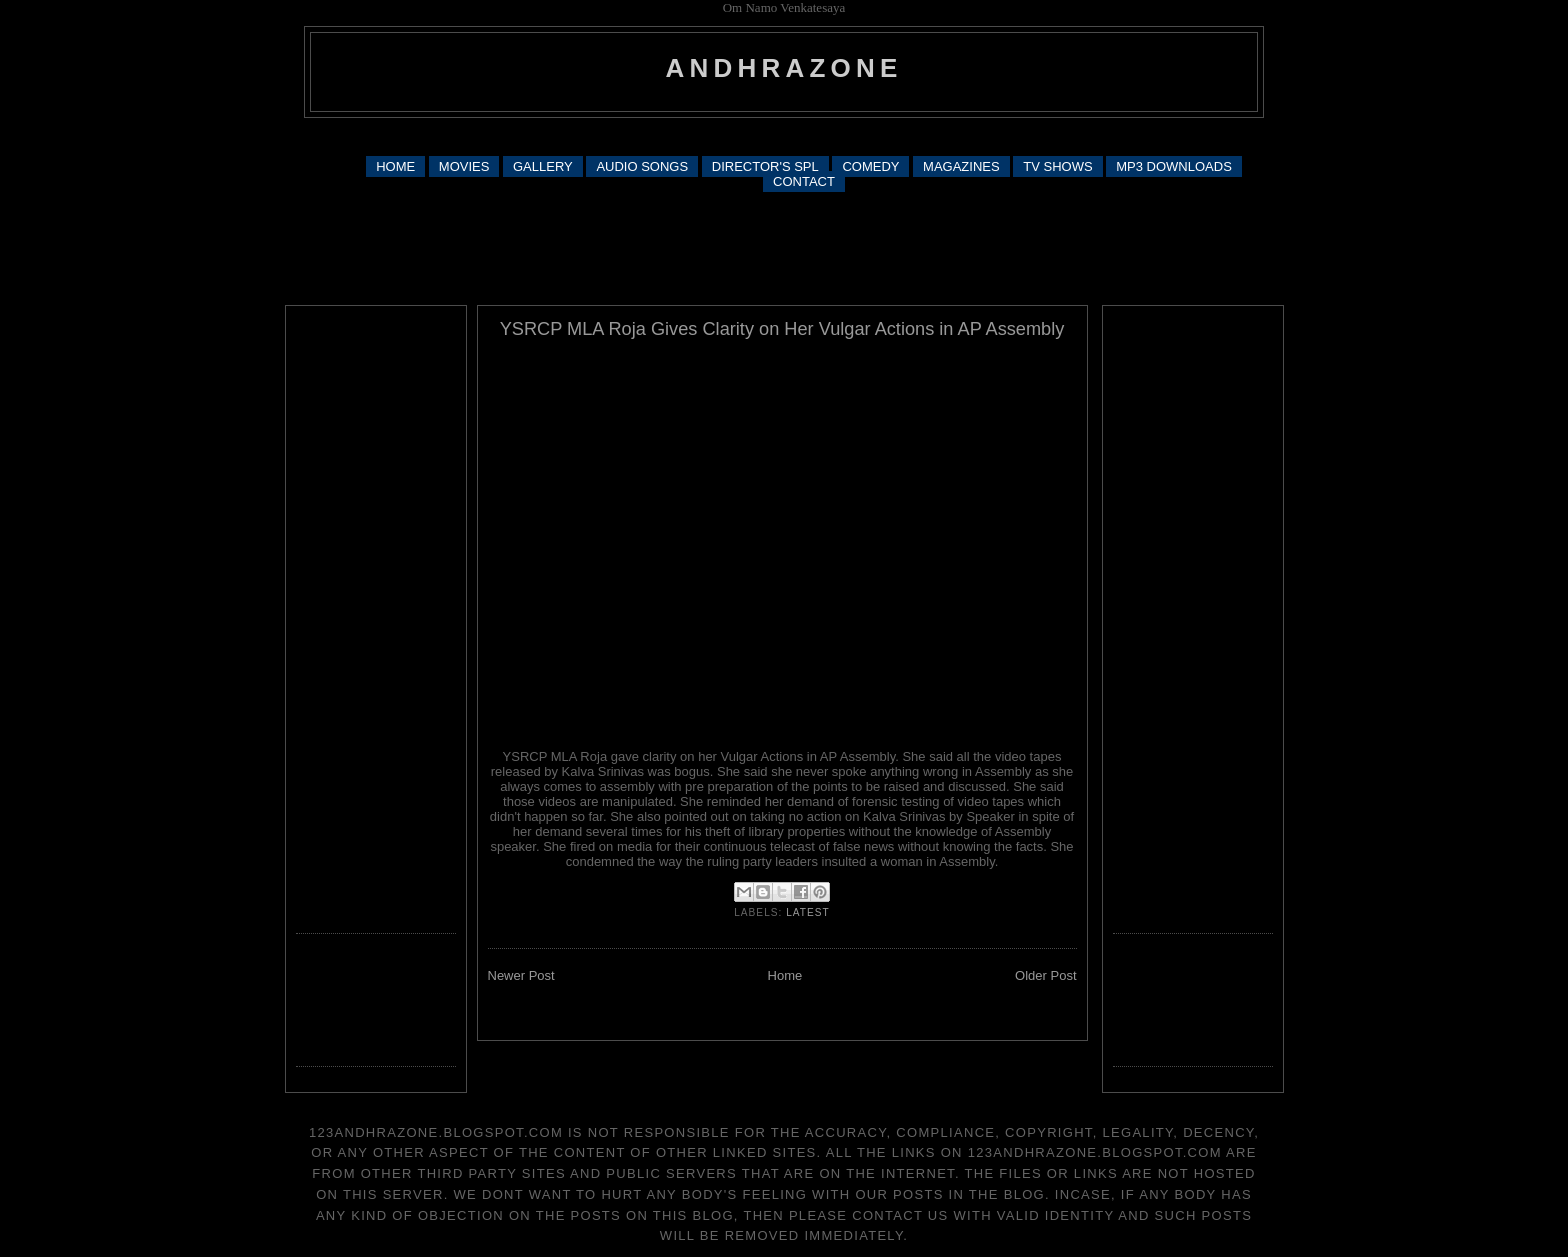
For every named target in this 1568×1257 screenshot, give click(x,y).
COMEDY (870, 166)
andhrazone (784, 68)
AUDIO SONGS (642, 166)
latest (808, 912)
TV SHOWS (1057, 166)
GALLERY (543, 166)
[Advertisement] (784, 135)
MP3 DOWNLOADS (1174, 166)
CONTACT (804, 181)
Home (785, 975)
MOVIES (464, 166)
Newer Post (521, 975)
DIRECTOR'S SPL (765, 166)
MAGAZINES (961, 166)
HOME (395, 166)
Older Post (1045, 975)
